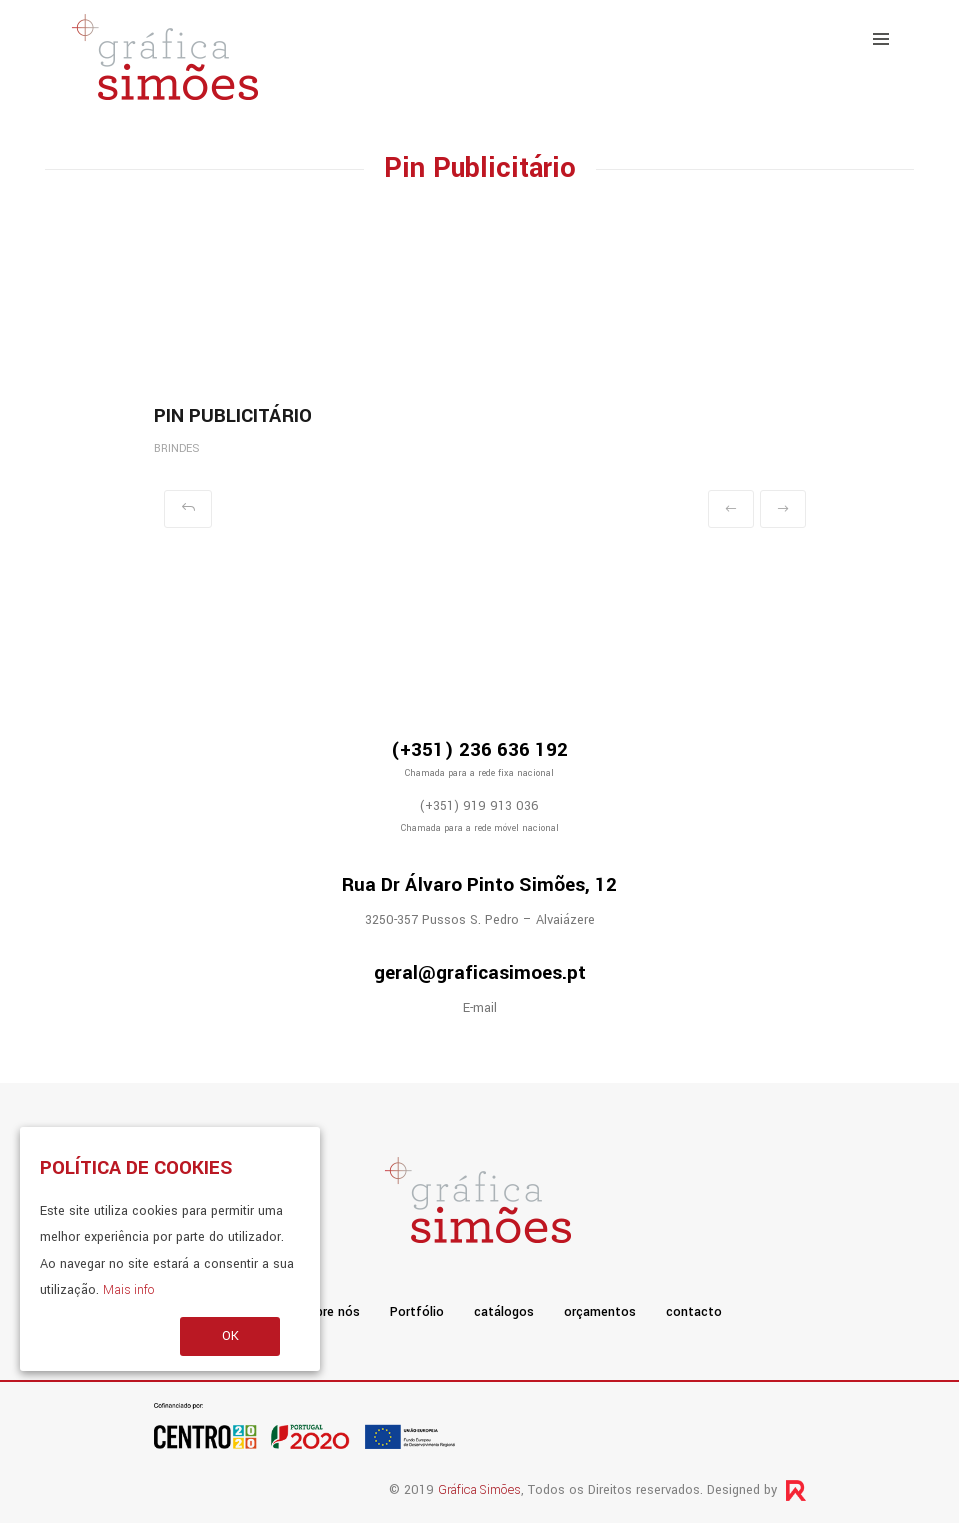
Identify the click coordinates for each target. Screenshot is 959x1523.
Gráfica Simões (479, 1490)
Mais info (128, 1290)
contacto (694, 1312)
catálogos (504, 1312)
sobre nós (330, 1312)
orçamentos (600, 1312)
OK (230, 1336)
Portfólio (417, 1312)
